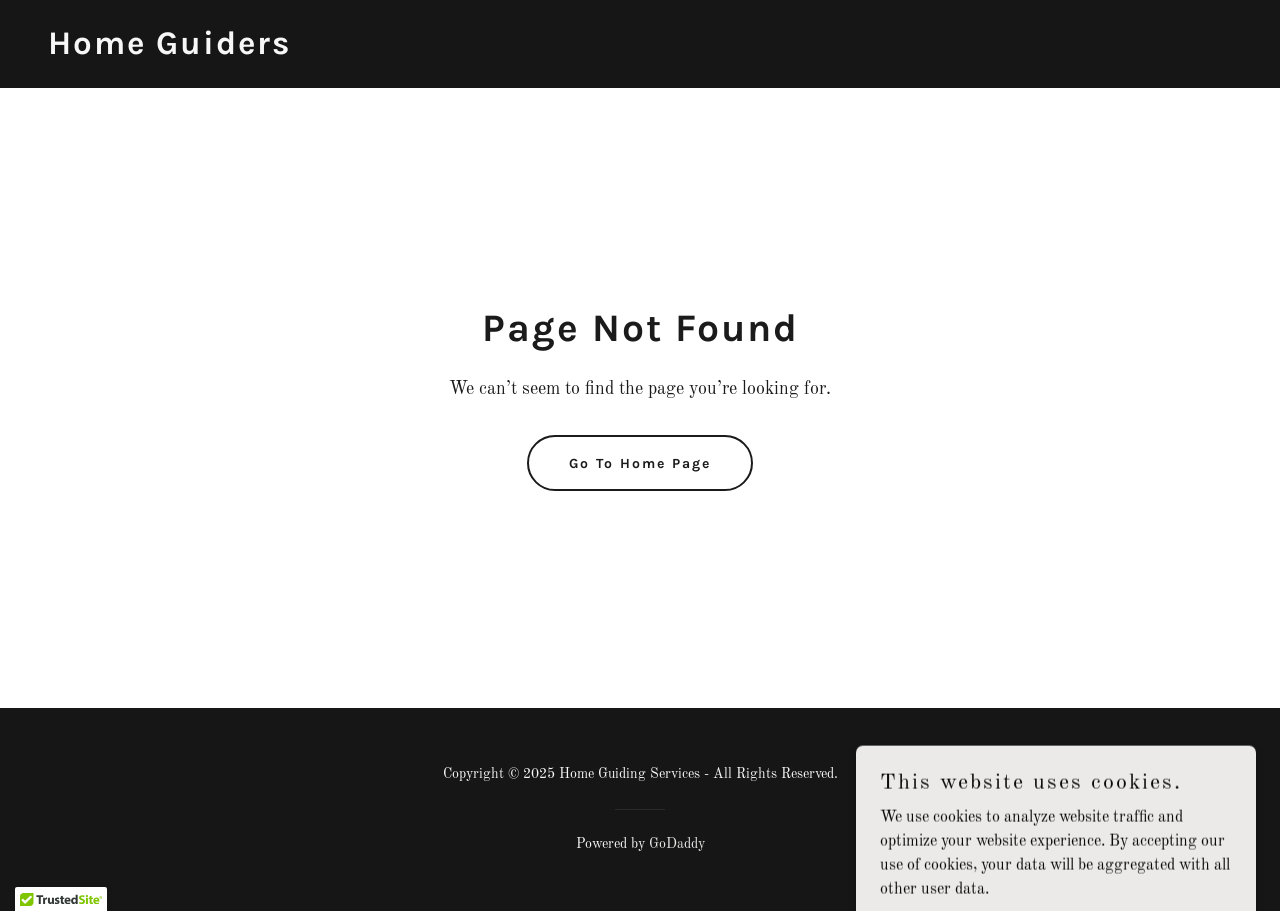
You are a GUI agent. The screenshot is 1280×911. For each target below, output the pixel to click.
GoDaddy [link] (677, 844)
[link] (169, 50)
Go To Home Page (640, 463)
